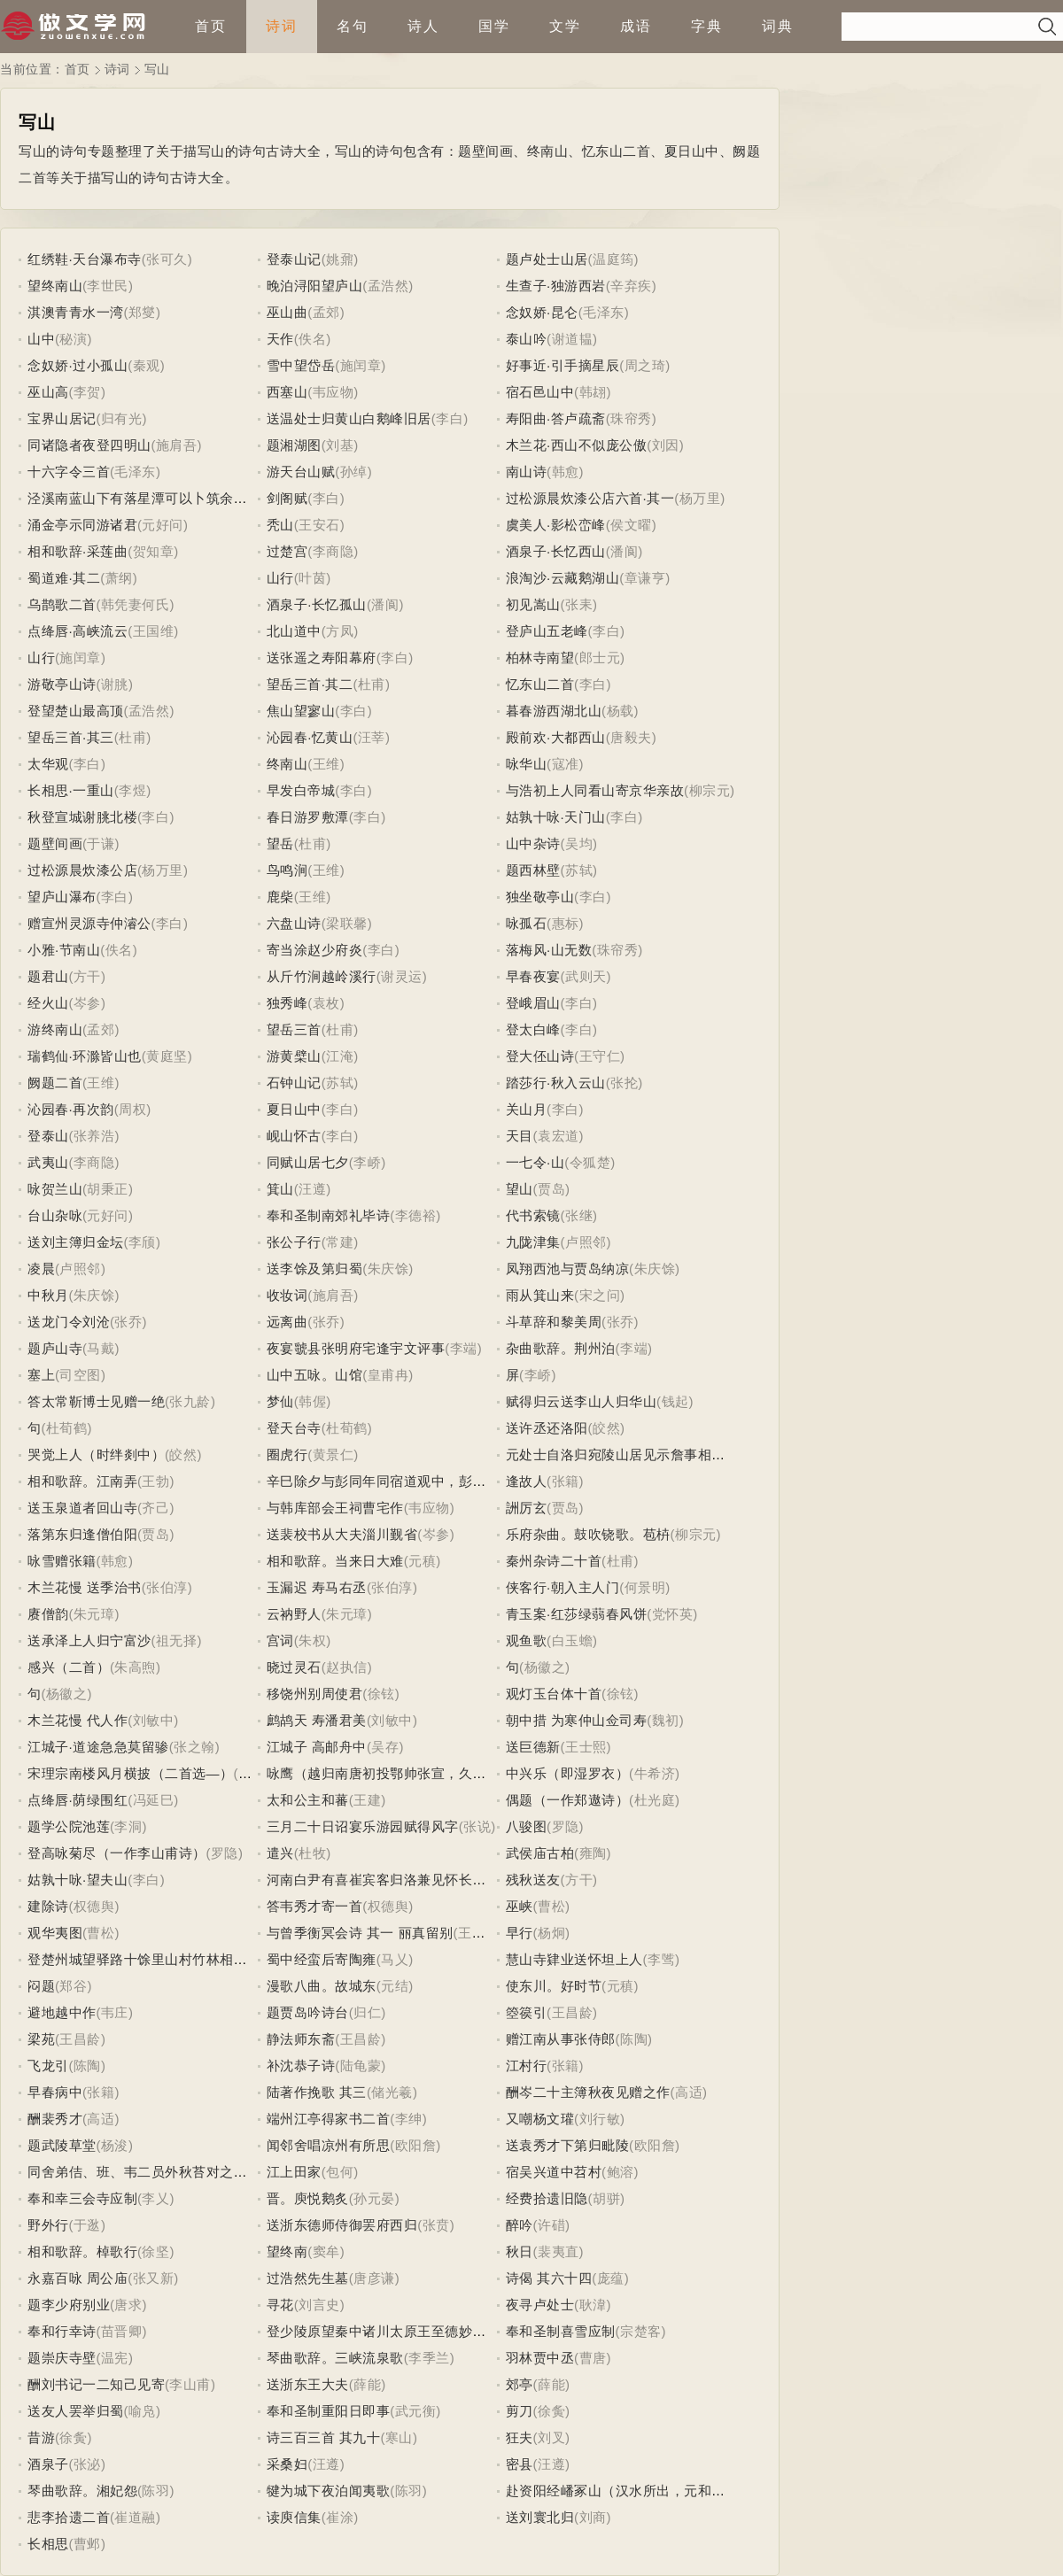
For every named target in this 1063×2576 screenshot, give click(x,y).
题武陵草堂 (62, 2145)
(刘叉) (551, 2437)
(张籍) (565, 1481)
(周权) (132, 1109)
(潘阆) (624, 551)
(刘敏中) (153, 1720)
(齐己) (156, 1507)
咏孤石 (526, 923)
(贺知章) (153, 551)
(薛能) (367, 2384)
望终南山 (54, 285)
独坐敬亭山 (540, 896)
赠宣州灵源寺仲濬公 (89, 923)
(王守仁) (599, 1056)
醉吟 (519, 2224)
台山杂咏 (54, 1215)
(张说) (477, 1826)
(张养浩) (94, 1135)
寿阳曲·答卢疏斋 (556, 418)
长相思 (48, 2543)
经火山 (48, 1002)
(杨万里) (699, 498)
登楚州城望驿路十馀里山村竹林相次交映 (151, 1959)
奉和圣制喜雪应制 (561, 2331)
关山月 (526, 1109)
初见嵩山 (533, 604)
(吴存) (385, 1746)
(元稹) (422, 1560)
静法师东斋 (301, 2038)
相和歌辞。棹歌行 (82, 2251)
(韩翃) (592, 391)
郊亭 (519, 2384)
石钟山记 (294, 1082)
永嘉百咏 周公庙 (77, 2278)
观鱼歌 (526, 1640)
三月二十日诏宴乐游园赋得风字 (363, 1826)
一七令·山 (535, 1162)
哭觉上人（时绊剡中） (96, 1454)
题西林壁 (533, 870)
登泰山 (48, 1135)
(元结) (395, 1985)
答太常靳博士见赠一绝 (96, 1401)
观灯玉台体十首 (554, 1693)
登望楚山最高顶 (75, 710)
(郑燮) (142, 312)
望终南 (287, 2251)
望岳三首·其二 (310, 684)
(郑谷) (73, 1985)
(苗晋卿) (122, 2331)
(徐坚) (156, 2251)
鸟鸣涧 (287, 870)
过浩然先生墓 (308, 2278)
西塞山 (287, 391)
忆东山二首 (540, 684)
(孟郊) (326, 312)
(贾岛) (551, 1188)
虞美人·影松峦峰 (556, 524)
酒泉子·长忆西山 (556, 551)
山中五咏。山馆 (315, 1374)
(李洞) (128, 1826)
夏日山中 (294, 1109)
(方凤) (340, 630)
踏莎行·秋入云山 (556, 1082)
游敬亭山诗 (62, 684)
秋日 (519, 2251)
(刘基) (340, 445)
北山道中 (294, 630)
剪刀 (519, 2410)
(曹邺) (87, 2543)
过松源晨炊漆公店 (82, 870)
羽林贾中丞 (540, 2357)
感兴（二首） (68, 1667)
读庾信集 (294, 2517)
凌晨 (41, 1268)
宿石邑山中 (540, 391)
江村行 (526, 2065)
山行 (280, 577)
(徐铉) (381, 1693)
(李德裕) (415, 1215)
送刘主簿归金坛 (75, 1241)
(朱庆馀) (388, 1268)
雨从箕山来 (540, 1295)
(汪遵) (312, 1188)
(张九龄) (190, 1401)
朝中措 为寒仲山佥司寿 (577, 1720)
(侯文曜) (631, 524)
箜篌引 (526, 2012)
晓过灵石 (294, 1667)
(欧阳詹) (415, 2145)
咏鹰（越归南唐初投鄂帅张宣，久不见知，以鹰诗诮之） (438, 1773)
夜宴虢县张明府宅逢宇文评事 (356, 1348)
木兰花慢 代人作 (77, 1720)
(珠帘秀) (631, 418)
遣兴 (280, 1852)
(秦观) (146, 365)
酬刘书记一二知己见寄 (96, 2384)
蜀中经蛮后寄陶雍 (321, 1959)
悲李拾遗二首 (68, 2517)
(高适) (689, 2092)
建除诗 (48, 1906)
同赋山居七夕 (308, 1162)
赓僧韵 (48, 1613)
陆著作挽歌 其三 (317, 2092)
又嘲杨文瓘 (540, 2118)
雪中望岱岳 (301, 365)
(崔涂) (340, 2517)
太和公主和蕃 (308, 1799)
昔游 (41, 2437)
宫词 (280, 1640)
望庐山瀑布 (62, 896)
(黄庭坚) (167, 1056)
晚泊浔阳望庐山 (315, 285)
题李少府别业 (68, 2304)
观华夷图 (54, 1932)
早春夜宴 (533, 976)
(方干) (87, 976)
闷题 (41, 1985)
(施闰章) (360, 365)
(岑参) (87, 1002)
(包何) (340, 2171)
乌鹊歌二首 (62, 604)
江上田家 (294, 2171)
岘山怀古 (294, 1135)
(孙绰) (353, 471)
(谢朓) (115, 684)
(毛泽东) (604, 312)
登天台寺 (294, 1427)
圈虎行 (287, 1454)
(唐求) (128, 2304)
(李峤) (367, 1162)
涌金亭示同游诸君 (82, 524)
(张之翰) (195, 1746)
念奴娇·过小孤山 (77, 365)
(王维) (326, 763)
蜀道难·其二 (63, 577)
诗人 (423, 26)
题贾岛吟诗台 (308, 2012)
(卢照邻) (586, 1241)
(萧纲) (118, 577)
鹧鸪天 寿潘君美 (317, 1720)
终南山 (287, 763)
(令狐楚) (590, 1162)
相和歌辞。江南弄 (82, 1481)
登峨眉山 (533, 1002)
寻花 (280, 2304)
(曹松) (551, 1906)
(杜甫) (371, 684)
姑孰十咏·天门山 (556, 816)
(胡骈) (606, 2198)
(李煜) (132, 790)
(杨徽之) (544, 1667)
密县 (519, 2464)
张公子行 (294, 1241)
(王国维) (153, 630)
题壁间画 (54, 843)
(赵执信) (347, 1667)
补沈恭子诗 (301, 2065)
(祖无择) (177, 1640)
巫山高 (48, 391)
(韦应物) (333, 391)
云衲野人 (294, 1613)
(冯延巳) (153, 1799)
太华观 (48, 763)
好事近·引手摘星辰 (563, 365)
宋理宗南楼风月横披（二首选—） (130, 1773)
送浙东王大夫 (308, 2384)
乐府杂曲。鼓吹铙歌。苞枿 (588, 1534)
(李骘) (661, 1959)
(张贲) (435, 2224)
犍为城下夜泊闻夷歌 (329, 2490)
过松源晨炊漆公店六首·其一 (590, 498)
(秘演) (73, 338)
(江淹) (340, 1056)
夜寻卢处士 (540, 2304)
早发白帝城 (301, 790)
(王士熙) (586, 1746)
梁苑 (41, 2038)
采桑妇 (287, 2464)
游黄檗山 (294, 1056)
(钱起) (675, 1401)
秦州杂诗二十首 (554, 1560)
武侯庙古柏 (540, 1852)
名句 (353, 26)
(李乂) (156, 2198)
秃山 (280, 524)
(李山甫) (190, 2384)
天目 (519, 1135)
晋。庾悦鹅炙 (308, 2198)
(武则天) (586, 976)
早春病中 (54, 2092)
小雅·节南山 (63, 949)
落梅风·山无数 (549, 949)
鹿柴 (280, 896)
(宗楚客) (641, 2331)
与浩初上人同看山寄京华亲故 (595, 790)
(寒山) (398, 2437)
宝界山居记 (62, 418)
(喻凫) (142, 2410)
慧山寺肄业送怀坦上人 (574, 1959)
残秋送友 (533, 1879)
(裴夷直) (559, 2251)
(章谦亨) (645, 577)
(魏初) (665, 1720)
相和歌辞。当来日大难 (335, 1560)
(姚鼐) (340, 259)
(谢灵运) (402, 976)
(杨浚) (115, 2145)
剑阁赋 (287, 498)
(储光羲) (392, 2092)
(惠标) (565, 923)
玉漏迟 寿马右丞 (317, 1587)
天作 (280, 338)
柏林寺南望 (540, 657)
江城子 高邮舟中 (317, 1746)
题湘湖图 (294, 445)
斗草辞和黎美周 (554, 1321)
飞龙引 (48, 2065)
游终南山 (54, 1029)
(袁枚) (326, 1002)
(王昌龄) (572, 2012)
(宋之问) (599, 1295)
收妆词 (287, 1295)
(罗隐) (565, 1826)
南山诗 (526, 471)
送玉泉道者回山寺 (82, 1507)
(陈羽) (156, 2490)
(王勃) (156, 1481)
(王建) (367, 1799)
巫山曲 (287, 312)
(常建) (340, 1241)
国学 (494, 26)
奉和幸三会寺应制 (82, 2198)
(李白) (450, 418)
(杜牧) (312, 1852)
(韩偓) (312, 1401)
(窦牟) (326, 2251)
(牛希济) (654, 1773)
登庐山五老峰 (547, 630)
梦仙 (280, 1401)
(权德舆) (94, 1906)
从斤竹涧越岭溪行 (321, 976)
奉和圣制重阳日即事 (329, 2410)
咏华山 (526, 763)
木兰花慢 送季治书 (84, 1587)
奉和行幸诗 (62, 2331)
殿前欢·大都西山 (556, 737)
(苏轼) (579, 870)
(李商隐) (333, 551)
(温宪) (115, 2357)
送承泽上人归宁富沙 (89, 1640)
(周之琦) (645, 365)
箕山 (280, 1188)
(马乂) (395, 1959)
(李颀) (142, 1241)
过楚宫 (287, 551)
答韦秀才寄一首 (315, 1906)
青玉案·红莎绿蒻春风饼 (577, 1613)
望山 (519, 1188)
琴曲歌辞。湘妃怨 (82, 2490)
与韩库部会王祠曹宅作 (335, 1507)
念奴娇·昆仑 (542, 312)
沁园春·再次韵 (70, 1109)
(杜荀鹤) (67, 1427)
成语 (636, 26)
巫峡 (519, 1906)
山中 (41, 338)
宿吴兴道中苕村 (554, 2171)
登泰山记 (294, 259)
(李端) (463, 1348)
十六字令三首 (68, 471)
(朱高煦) (135, 1667)
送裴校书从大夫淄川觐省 (342, 1534)
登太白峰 (533, 1029)
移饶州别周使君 (315, 1693)
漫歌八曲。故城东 (321, 1985)
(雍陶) (592, 1852)
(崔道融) (135, 2517)
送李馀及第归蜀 (315, 1268)
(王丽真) (479, 1932)
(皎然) (606, 1427)
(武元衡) (415, 2410)
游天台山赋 (301, 471)
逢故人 (526, 1481)
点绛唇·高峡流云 (77, 630)
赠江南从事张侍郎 (561, 2038)
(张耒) (579, 604)
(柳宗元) (709, 790)
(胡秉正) (108, 1188)
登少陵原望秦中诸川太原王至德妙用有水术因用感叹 (425, 2331)
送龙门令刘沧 (68, 1321)
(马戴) (101, 1348)
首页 (211, 26)
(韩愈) (565, 471)
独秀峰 (287, 1002)
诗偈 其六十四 (549, 2278)
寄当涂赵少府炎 (315, 949)
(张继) (579, 1215)
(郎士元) (599, 657)
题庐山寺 (54, 1348)
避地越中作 (62, 2012)
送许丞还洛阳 (547, 1427)
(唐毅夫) (631, 737)
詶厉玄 (526, 1507)
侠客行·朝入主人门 (563, 1587)
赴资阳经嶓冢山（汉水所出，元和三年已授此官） (657, 2490)
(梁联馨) (347, 923)
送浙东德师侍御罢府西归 (342, 2224)
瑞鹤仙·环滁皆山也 (84, 1056)
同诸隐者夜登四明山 (89, 445)
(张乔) (128, 1321)
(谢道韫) (572, 338)
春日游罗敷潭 (308, 816)
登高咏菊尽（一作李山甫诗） (116, 1852)
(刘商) (592, 2517)
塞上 (41, 1374)
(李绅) (408, 2118)
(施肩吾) (177, 445)
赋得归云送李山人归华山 (581, 1401)
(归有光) (122, 418)
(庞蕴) (610, 2278)
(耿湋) (592, 2304)
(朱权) (312, 1640)
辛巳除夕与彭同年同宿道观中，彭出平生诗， (404, 1481)
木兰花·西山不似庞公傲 (577, 445)
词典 (778, 26)
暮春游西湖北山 (554, 710)
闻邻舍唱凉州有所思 (329, 2145)
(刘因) (665, 445)
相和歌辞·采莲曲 (77, 551)
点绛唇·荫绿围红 (77, 1799)
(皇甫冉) (388, 1374)
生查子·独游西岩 (556, 285)
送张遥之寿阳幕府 (321, 657)
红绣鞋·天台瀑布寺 (84, 259)
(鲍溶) (620, 2171)
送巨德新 (533, 1746)
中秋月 (48, 1295)
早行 (519, 1932)
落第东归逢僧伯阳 (82, 1534)
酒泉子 (48, 2464)
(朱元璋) (94, 1613)
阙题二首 (54, 1082)
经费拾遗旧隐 (547, 2198)
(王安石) (319, 524)
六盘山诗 (294, 923)
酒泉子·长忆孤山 (317, 604)
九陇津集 (533, 1241)
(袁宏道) (559, 1135)
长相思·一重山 (70, 790)
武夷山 (48, 1162)
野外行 (48, 2224)
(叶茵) (312, 577)
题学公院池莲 (68, 1826)
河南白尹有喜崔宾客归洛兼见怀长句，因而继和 (411, 1879)
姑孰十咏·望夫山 (77, 1879)
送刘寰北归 (540, 2517)
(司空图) (80, 1374)
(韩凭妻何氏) (136, 604)
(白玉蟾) (572, 1640)
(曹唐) (592, 2357)
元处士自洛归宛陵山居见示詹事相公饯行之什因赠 (657, 1454)
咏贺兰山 (54, 1188)
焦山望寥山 (301, 710)
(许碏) (551, 2224)
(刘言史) (319, 2304)
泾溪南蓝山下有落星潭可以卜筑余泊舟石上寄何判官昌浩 (199, 498)
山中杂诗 (533, 843)
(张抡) (624, 1082)
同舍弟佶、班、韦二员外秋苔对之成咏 (144, 2171)
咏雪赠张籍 (62, 1560)
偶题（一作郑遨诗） (568, 1799)
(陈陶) (634, 2038)
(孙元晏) (374, 2198)
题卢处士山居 (547, 259)
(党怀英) (672, 1613)
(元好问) (163, 524)
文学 (565, 26)
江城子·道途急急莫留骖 (98, 1746)
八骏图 (526, 1826)
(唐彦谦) (374, 2278)
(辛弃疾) (631, 285)
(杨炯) (551, 1932)
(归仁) (367, 2012)
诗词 (282, 26)
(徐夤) (551, 2410)
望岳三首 (294, 1029)
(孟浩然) (388, 285)
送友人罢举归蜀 (75, 2410)
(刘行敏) (599, 2118)
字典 (707, 26)
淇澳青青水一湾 (75, 312)
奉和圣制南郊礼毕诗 (329, 1215)
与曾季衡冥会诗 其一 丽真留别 (360, 1932)
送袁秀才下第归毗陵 (568, 2145)
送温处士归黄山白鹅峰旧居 (349, 418)
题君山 (48, 976)
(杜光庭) (654, 1799)
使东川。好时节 (554, 1985)
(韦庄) (115, 2012)
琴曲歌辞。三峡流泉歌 (335, 2357)
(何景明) (645, 1587)
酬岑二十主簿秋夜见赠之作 (588, 2092)
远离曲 (287, 1321)
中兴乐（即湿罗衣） (568, 1773)
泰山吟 (526, 338)
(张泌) (87, 2464)
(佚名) (312, 338)
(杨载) (620, 710)
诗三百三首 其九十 (324, 2437)
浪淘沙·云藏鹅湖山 (563, 577)
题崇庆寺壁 (62, 2357)
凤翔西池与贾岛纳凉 (568, 1268)
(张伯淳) (167, 1587)
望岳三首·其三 (70, 737)
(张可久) (167, 259)
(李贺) (87, 391)
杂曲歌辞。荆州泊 (561, 1348)
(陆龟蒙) (360, 2065)
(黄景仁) (333, 1454)
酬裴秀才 (54, 2118)
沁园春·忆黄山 (310, 737)
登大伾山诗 (540, 1056)
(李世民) (108, 285)
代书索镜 (533, 1215)
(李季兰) (429, 2357)
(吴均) (579, 843)
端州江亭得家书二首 (329, 2118)
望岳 (280, 843)
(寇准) (565, 763)
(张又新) (153, 2278)
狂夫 (519, 2437)
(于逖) (87, 2224)
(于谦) (101, 843)
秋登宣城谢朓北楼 (82, 816)
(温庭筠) (614, 259)
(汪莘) (371, 737)
